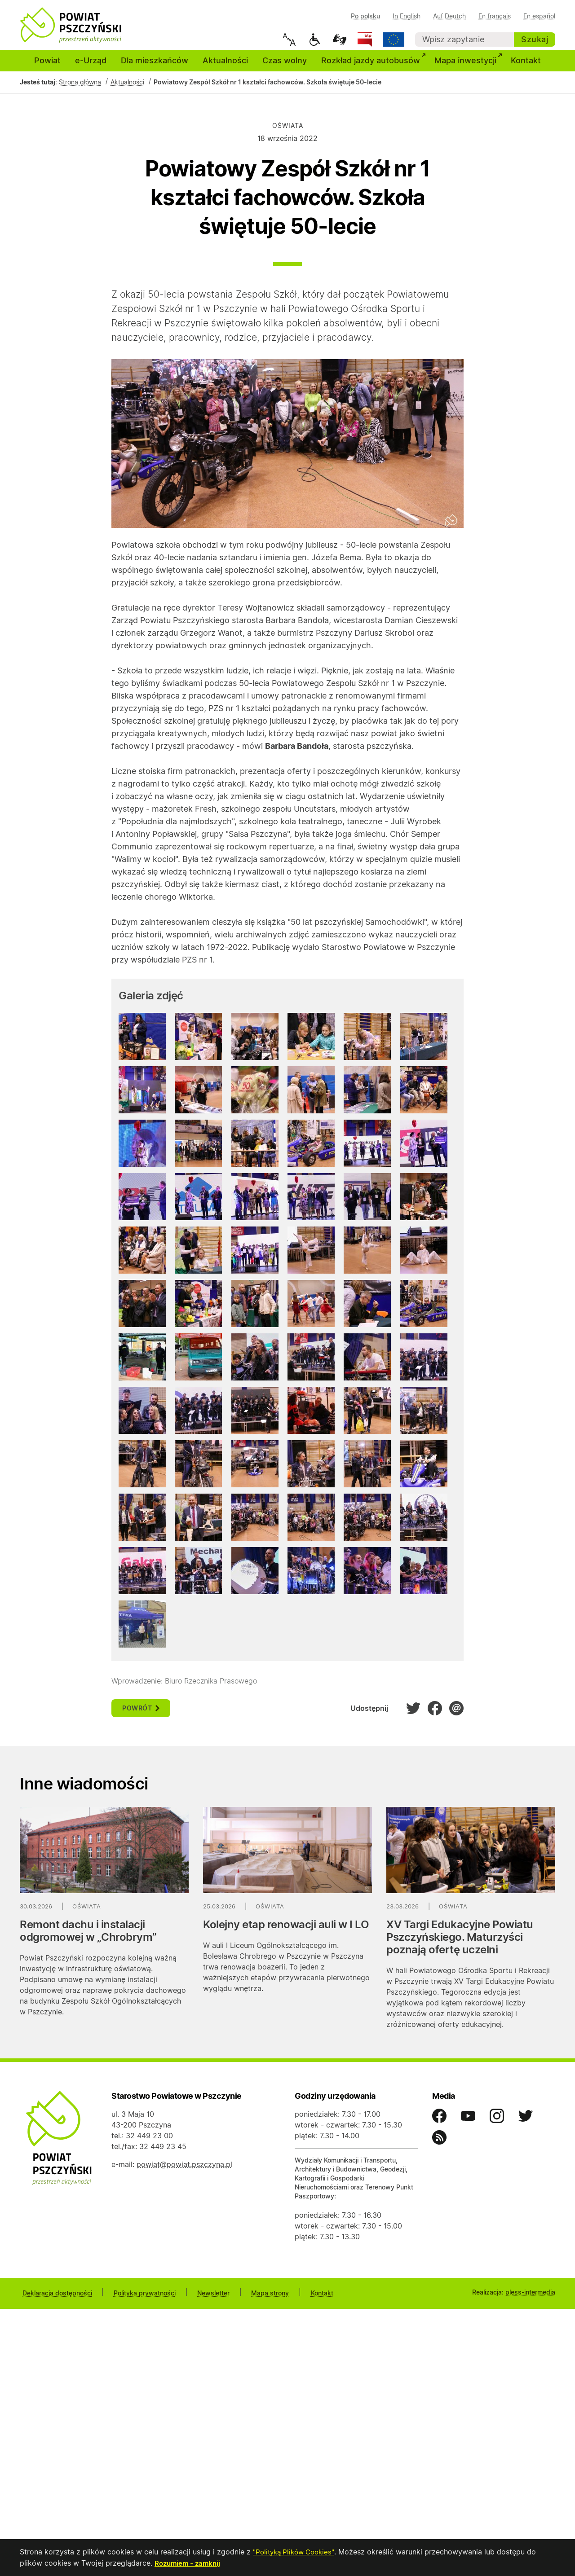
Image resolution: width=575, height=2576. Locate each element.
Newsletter (201, 2299)
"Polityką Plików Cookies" (296, 2552)
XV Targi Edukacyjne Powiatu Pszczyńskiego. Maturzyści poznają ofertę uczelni (459, 1944)
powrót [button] (140, 1715)
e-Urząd (90, 68)
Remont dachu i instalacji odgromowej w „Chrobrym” (88, 1938)
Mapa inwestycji (469, 67)
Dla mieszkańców (154, 68)
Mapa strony (252, 2299)
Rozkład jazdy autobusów (374, 67)
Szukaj (534, 39)
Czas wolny (284, 68)
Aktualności (225, 68)
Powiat (47, 68)
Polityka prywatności (137, 2299)
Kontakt (526, 68)
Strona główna (80, 89)
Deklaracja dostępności (54, 2299)
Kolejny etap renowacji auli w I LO (286, 1931)
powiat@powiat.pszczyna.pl (184, 2171)
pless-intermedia (530, 2299)
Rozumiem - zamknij (189, 2563)
